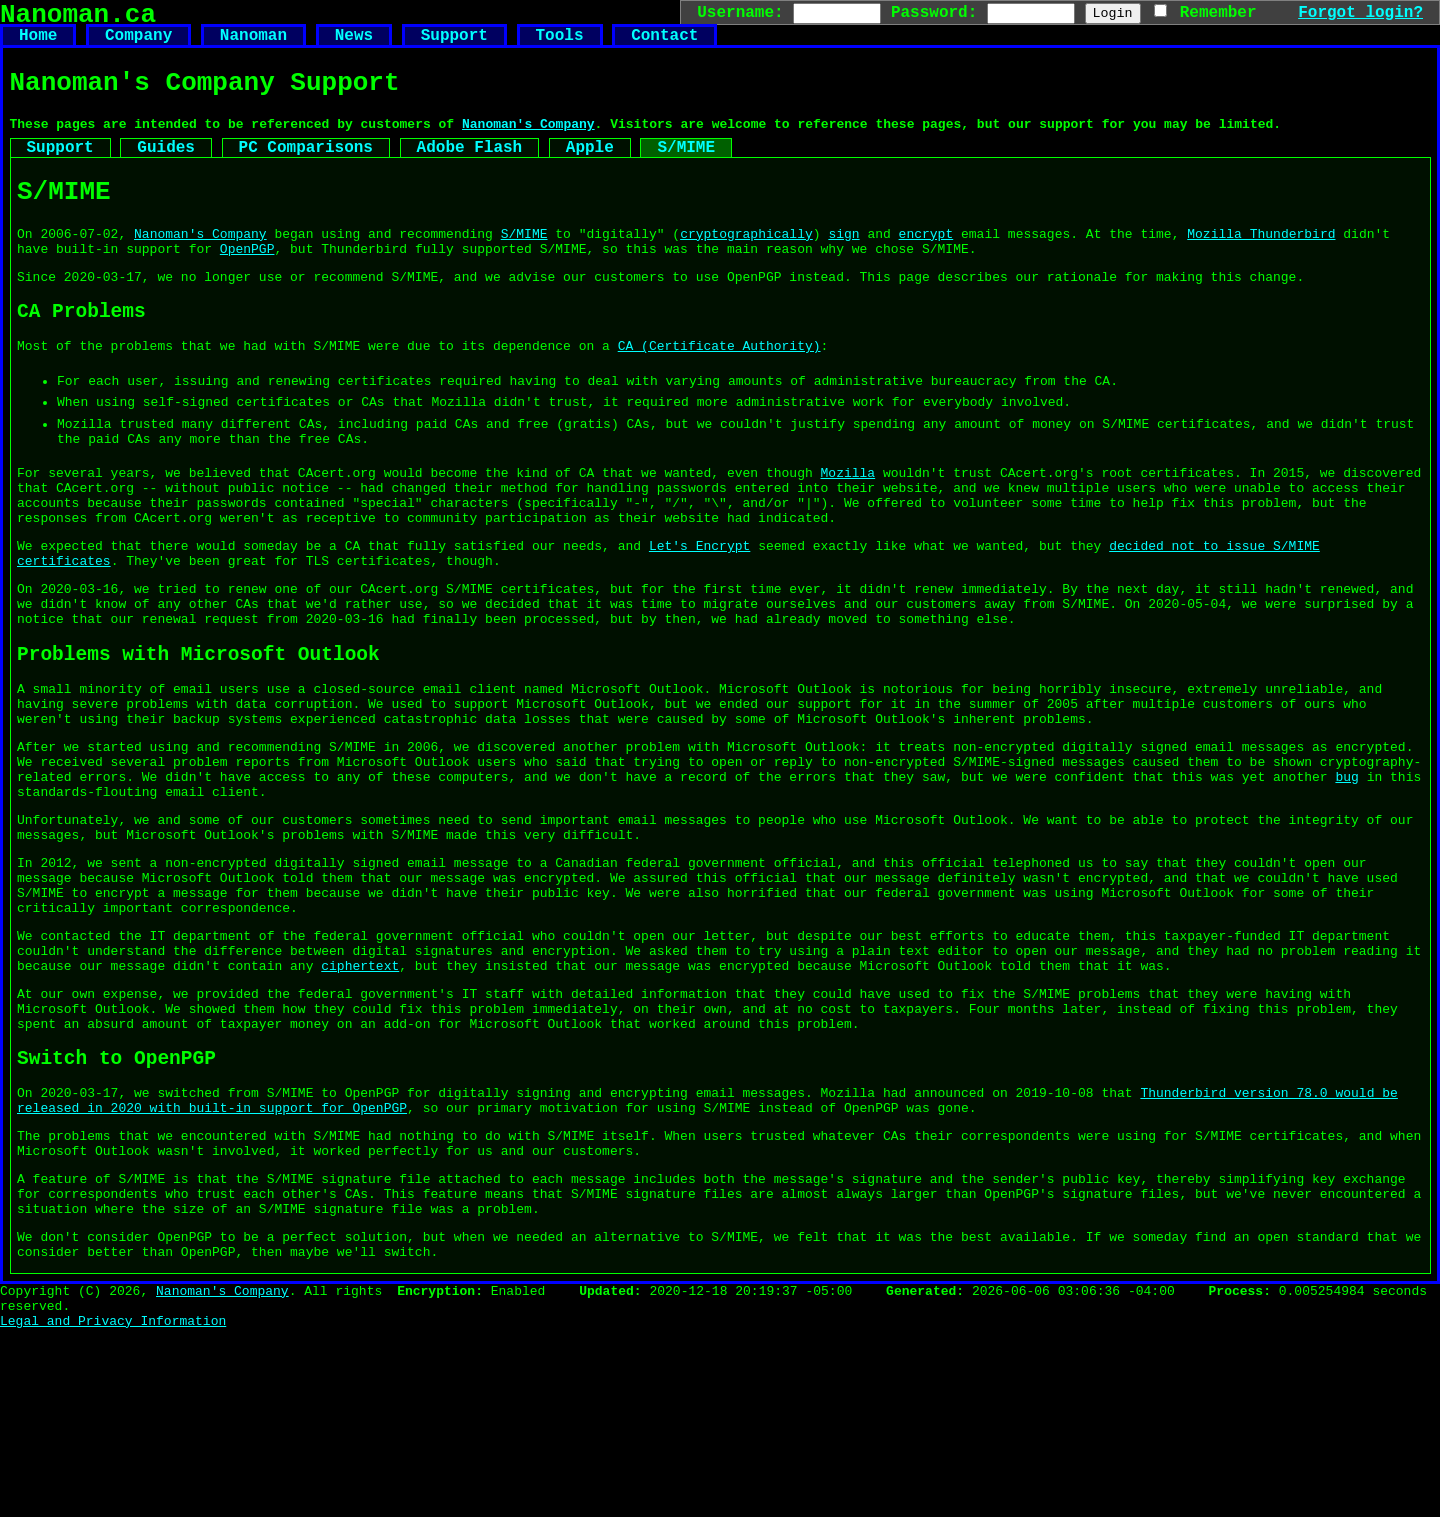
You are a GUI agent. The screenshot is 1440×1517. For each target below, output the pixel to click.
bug (1346, 884)
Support (454, 44)
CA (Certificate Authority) (719, 391)
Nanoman (253, 44)
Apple (590, 169)
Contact (664, 44)
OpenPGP (247, 283)
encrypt (926, 265)
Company (138, 44)
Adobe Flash (470, 169)
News (354, 44)
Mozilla (847, 533)
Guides (166, 169)
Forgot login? (1360, 12)
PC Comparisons (306, 169)
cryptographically (746, 265)
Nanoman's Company (528, 142)
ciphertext (360, 1103)
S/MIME (686, 169)
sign (843, 265)
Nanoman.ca (78, 18)
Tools (559, 44)
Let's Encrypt (699, 618)
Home (38, 44)
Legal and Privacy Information (113, 1508)
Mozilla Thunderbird (1261, 265)
